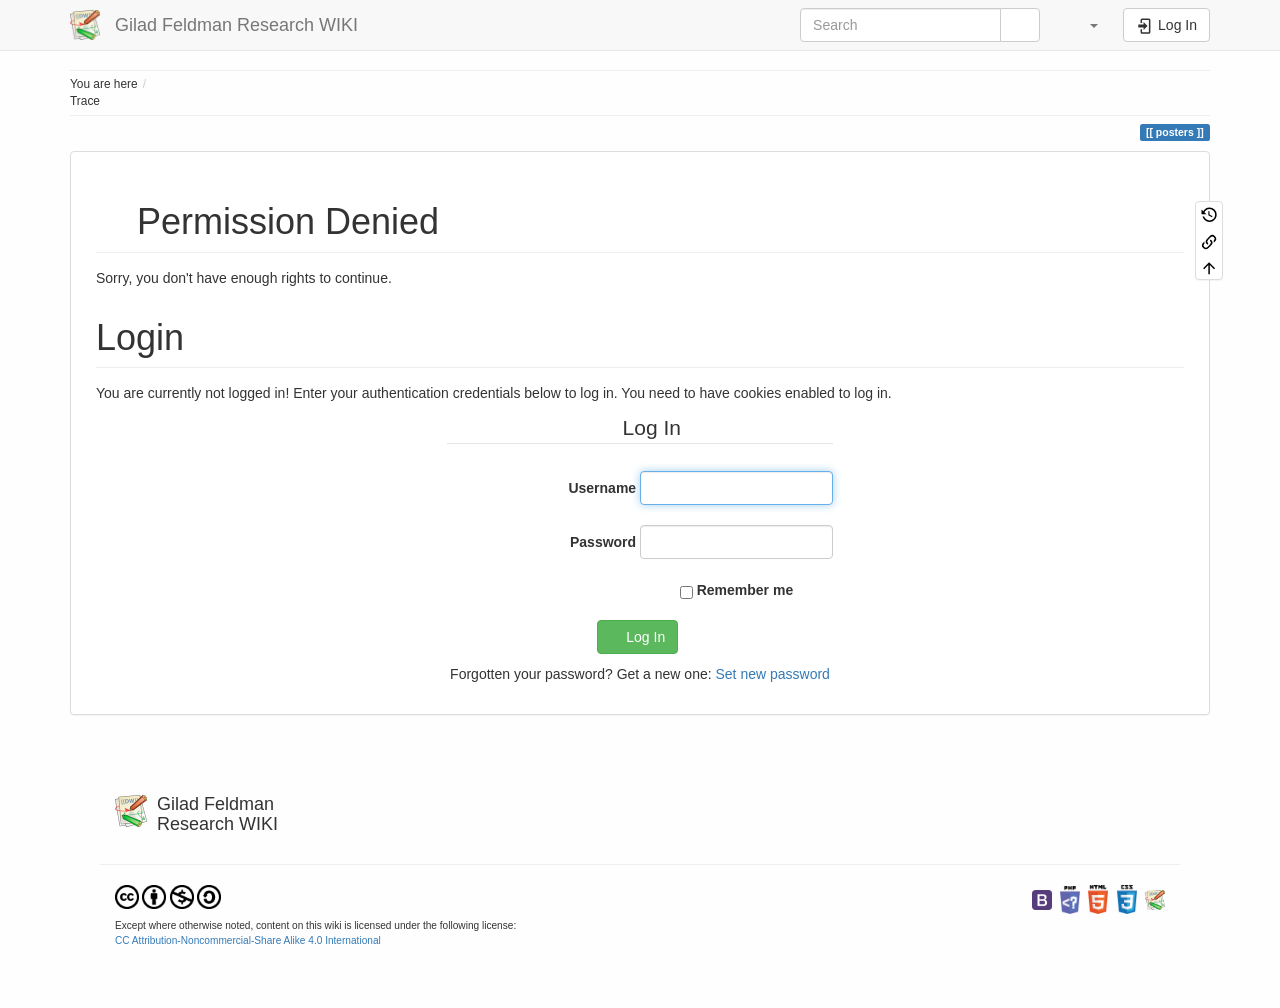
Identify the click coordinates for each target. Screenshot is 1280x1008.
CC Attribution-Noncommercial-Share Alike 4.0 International (248, 940)
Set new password (772, 674)
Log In (645, 637)
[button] (1084, 25)
